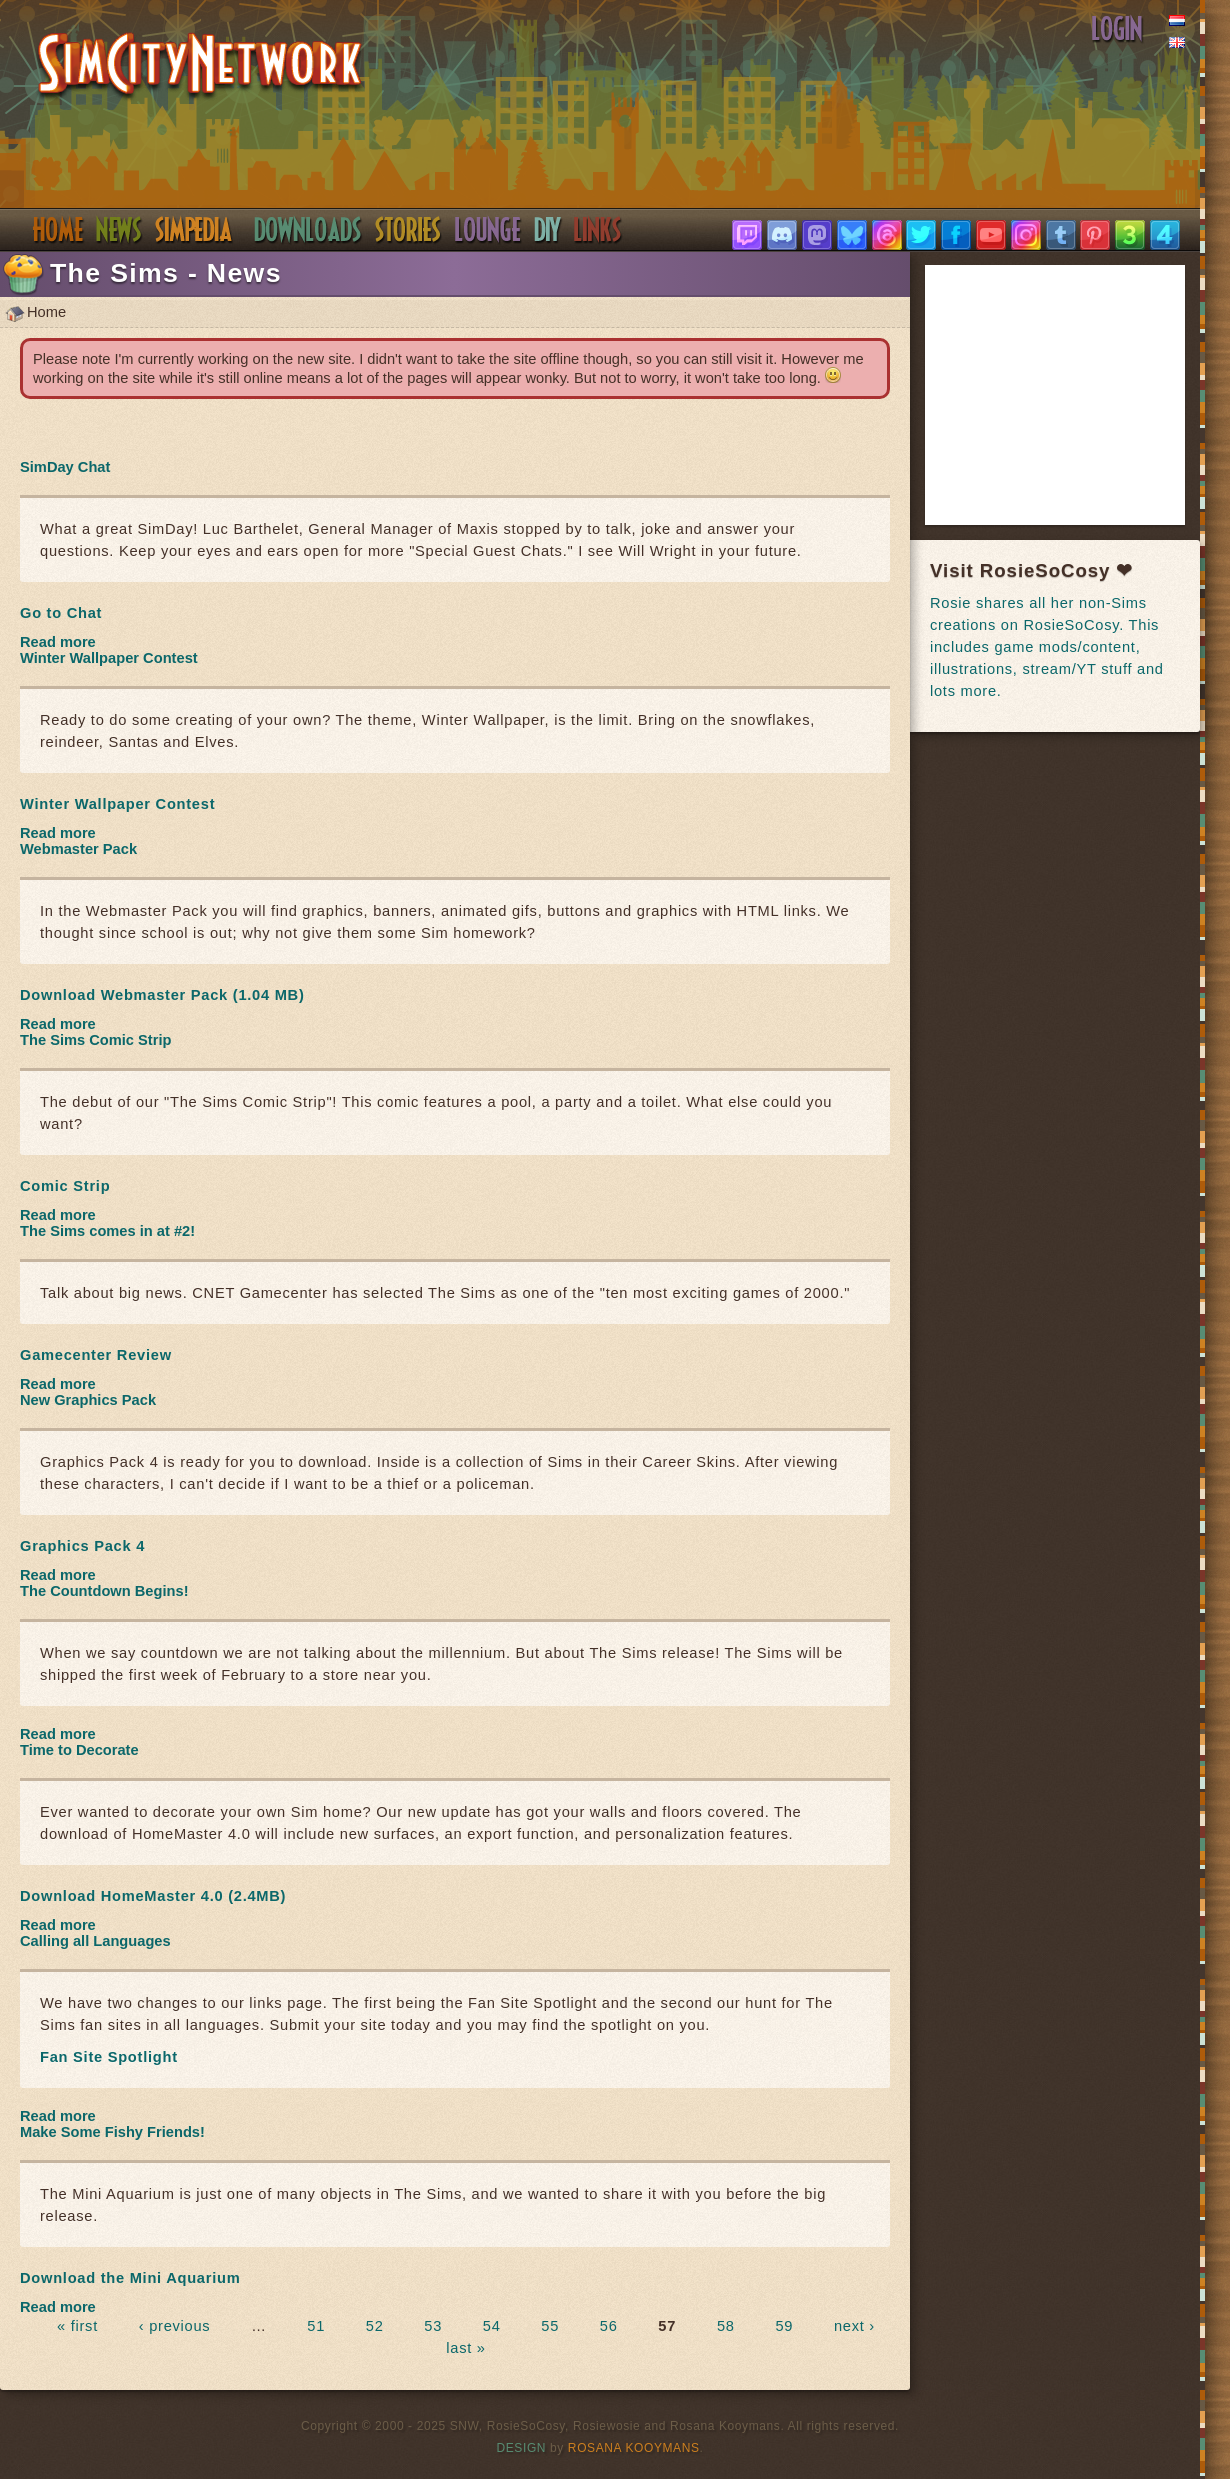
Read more (58, 642)
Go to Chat (61, 613)
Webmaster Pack (78, 849)
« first (77, 2326)
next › (854, 2326)
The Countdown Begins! (104, 1591)
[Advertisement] (1080, 395)
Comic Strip (65, 1186)
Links (598, 230)
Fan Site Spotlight (109, 2057)
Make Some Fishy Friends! (112, 2132)
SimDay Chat (65, 467)
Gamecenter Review (96, 1355)
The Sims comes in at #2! (107, 1231)
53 (433, 2326)
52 (375, 2326)
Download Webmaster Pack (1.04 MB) (162, 995)
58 (726, 2326)
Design (522, 2448)
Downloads (308, 230)
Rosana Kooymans (634, 2448)
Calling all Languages (95, 1941)
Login (1117, 29)
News (119, 230)
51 (316, 2326)
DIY (547, 230)
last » (465, 2348)
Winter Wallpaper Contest (109, 658)
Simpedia (193, 230)
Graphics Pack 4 (82, 1546)
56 (609, 2326)
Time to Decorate (79, 1750)
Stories (408, 230)
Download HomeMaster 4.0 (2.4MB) (153, 1896)
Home (57, 230)
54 (492, 2326)
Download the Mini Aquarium (130, 2278)
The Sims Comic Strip (95, 1040)
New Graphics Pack (88, 1400)
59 (784, 2326)
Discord (488, 230)
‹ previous (175, 2326)
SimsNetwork (200, 66)
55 (550, 2326)
